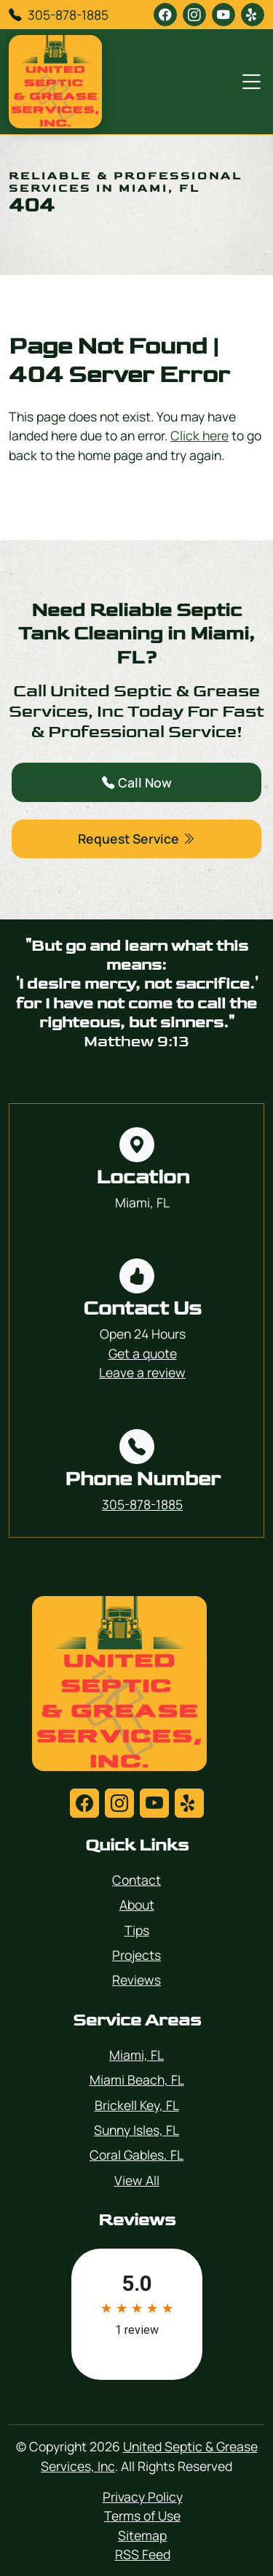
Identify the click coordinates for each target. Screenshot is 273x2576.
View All (136, 2180)
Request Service (136, 838)
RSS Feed (142, 2554)
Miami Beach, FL (137, 2079)
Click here (199, 435)
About (136, 1904)
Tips (136, 1930)
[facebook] (165, 14)
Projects (136, 1955)
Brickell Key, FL (137, 2105)
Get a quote (142, 1353)
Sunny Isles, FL (136, 2130)
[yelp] (252, 14)
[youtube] (223, 14)
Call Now (137, 782)
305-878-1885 (68, 14)
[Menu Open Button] (248, 81)
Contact (136, 1879)
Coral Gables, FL (136, 2154)
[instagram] (194, 14)
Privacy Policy (143, 2496)
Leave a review (142, 1372)
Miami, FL (136, 2054)
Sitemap (142, 2535)
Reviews (136, 1979)
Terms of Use (142, 2515)
